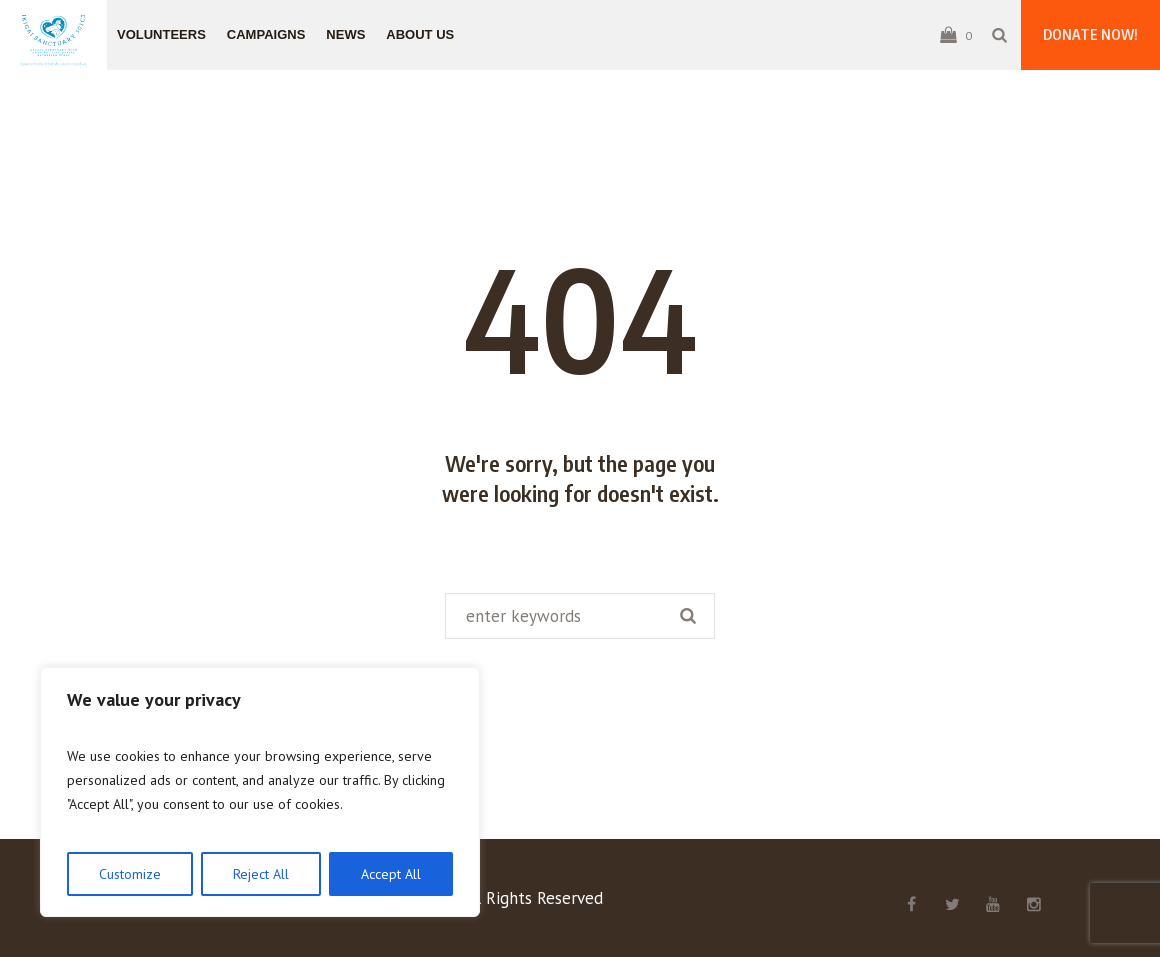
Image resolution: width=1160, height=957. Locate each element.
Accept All (391, 874)
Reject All (261, 874)
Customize (130, 874)
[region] (260, 792)
